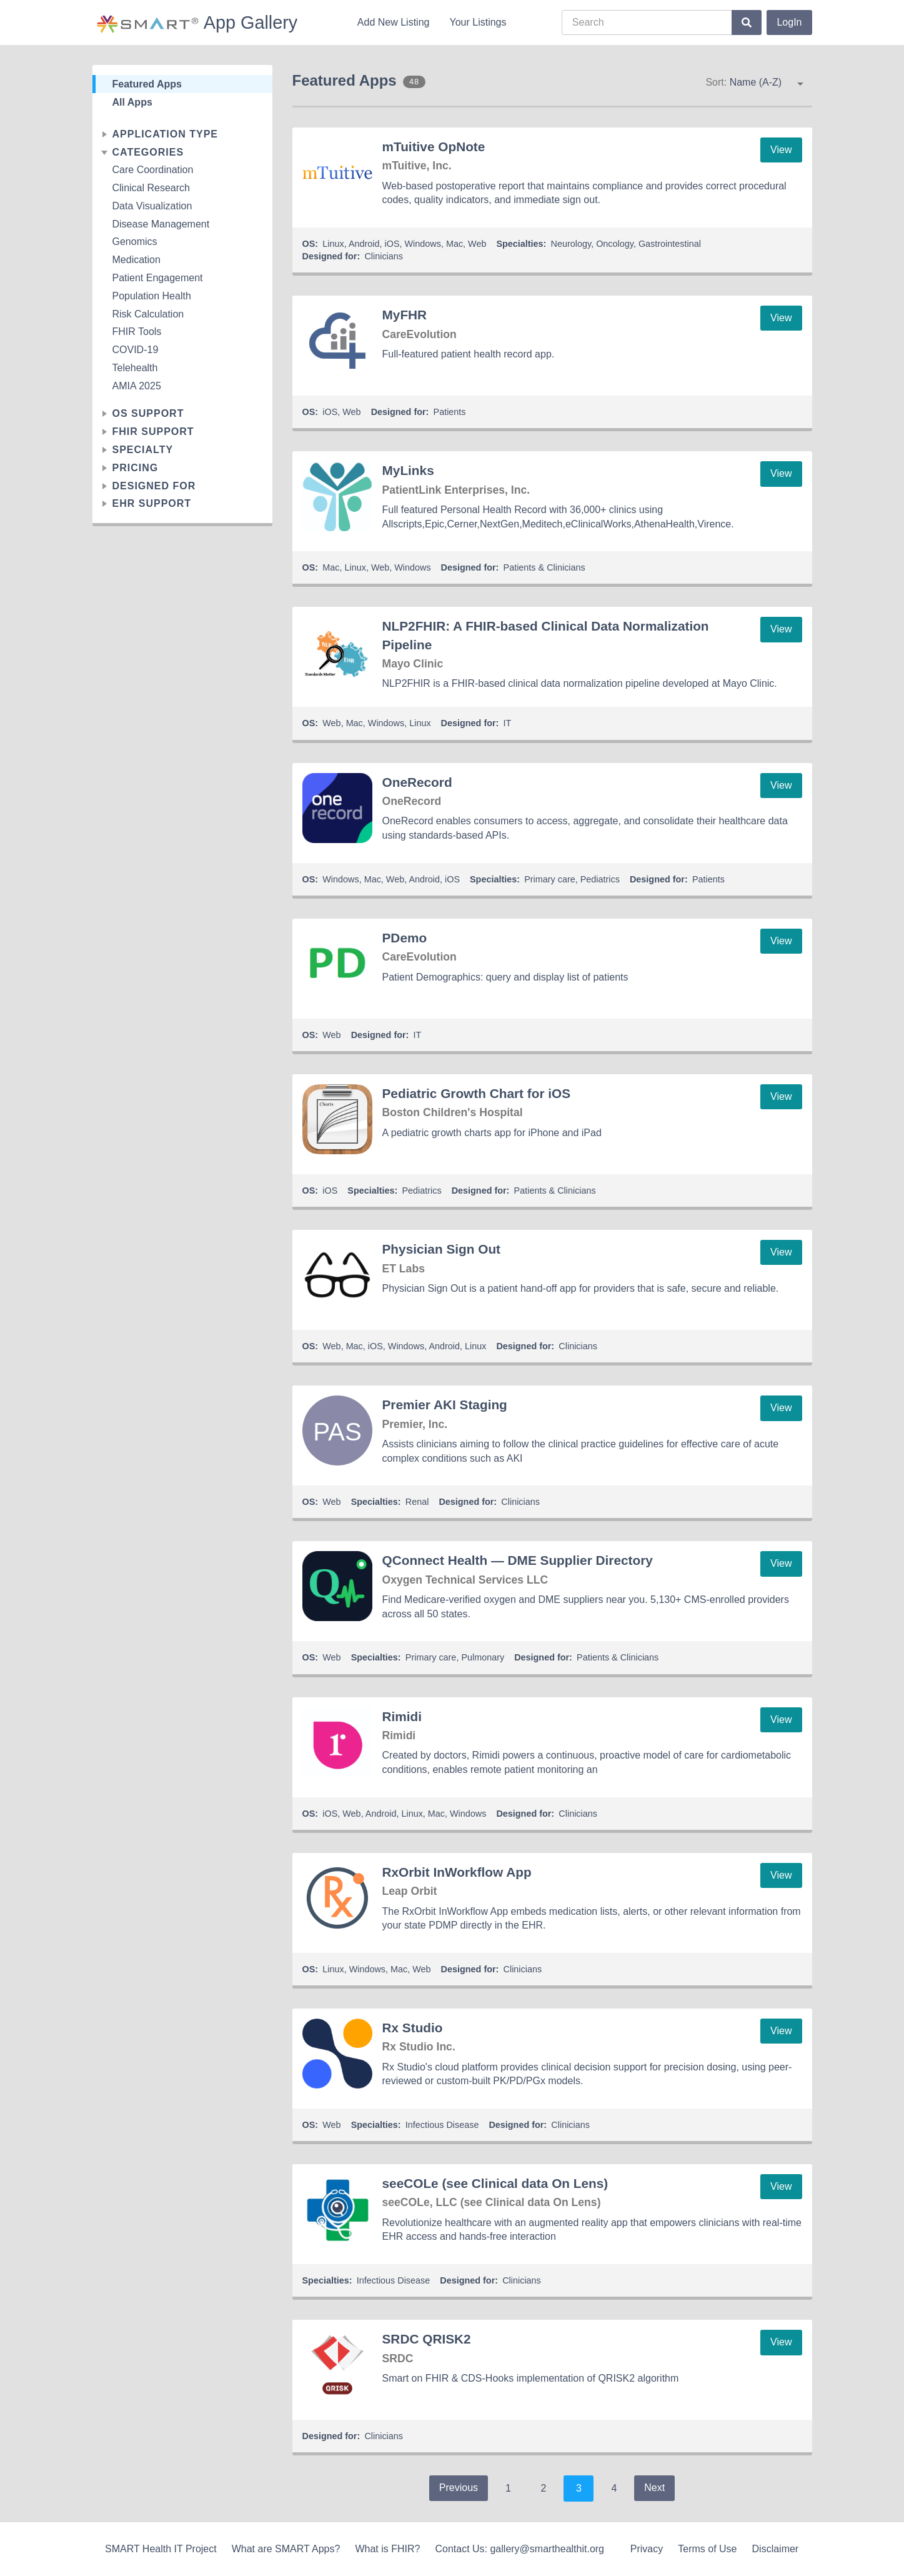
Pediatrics (600, 879)
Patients (450, 412)
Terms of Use (707, 2549)
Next (654, 2487)
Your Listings (477, 22)
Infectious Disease (442, 2125)
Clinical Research (151, 187)
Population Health (151, 296)
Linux (333, 244)
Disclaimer (775, 2549)
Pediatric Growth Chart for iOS (476, 1093)
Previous (458, 2487)
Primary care (549, 879)
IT (508, 723)
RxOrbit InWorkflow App (457, 1872)
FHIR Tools (137, 331)
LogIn (789, 22)
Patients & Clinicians (544, 567)
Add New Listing (393, 22)
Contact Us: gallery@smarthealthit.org (519, 2549)
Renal (417, 1502)
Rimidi (402, 1716)
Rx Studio (412, 2027)
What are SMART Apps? (286, 2549)
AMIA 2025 (136, 386)
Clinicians (383, 256)
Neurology (571, 244)
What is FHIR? (387, 2549)
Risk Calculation (148, 314)
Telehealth (135, 367)
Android (364, 244)
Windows (423, 244)
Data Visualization (152, 206)
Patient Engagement (157, 277)
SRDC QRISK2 (426, 2339)
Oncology (614, 244)
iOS (392, 244)
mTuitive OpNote (433, 146)
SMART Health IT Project (161, 2549)
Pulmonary (482, 1657)
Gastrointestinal (669, 244)
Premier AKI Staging (444, 1404)
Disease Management (161, 224)
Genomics (134, 241)
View (781, 149)
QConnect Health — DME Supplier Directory (517, 1560)
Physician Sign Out (441, 1249)
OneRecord (417, 782)
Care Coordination (153, 169)
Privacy (646, 2549)
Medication (136, 259)
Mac (454, 244)
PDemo (404, 938)
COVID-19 (135, 349)
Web (477, 244)
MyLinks (408, 470)
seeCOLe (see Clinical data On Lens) (495, 2183)
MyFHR (404, 314)
